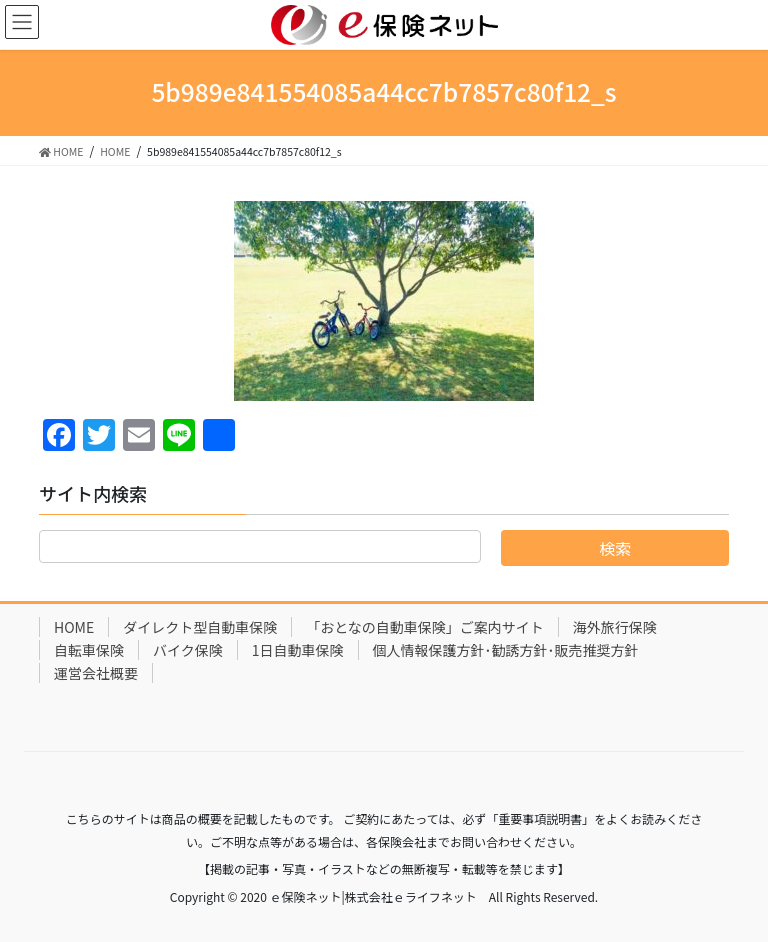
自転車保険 (89, 650)
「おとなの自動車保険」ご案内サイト (425, 627)
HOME (74, 627)
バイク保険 (188, 650)
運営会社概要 (96, 673)
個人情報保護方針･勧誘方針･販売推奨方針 (506, 650)
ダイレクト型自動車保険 (200, 627)
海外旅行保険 (615, 627)
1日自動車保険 (298, 650)
